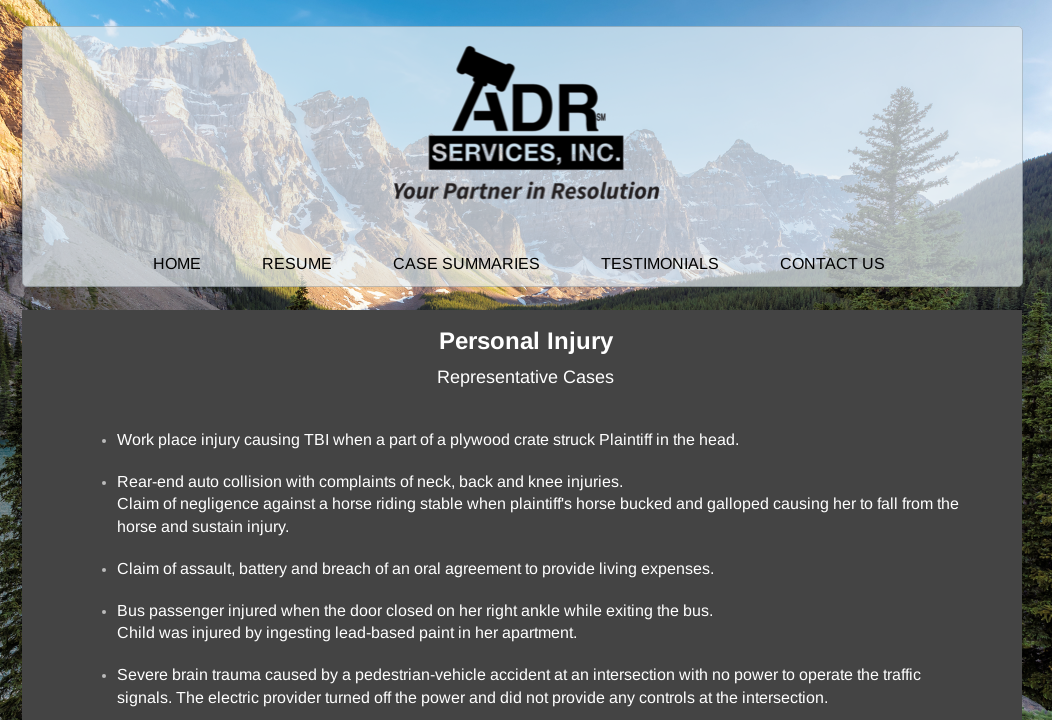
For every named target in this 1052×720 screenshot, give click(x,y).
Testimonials (660, 263)
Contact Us (832, 263)
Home (177, 263)
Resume (297, 263)
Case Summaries (466, 263)
